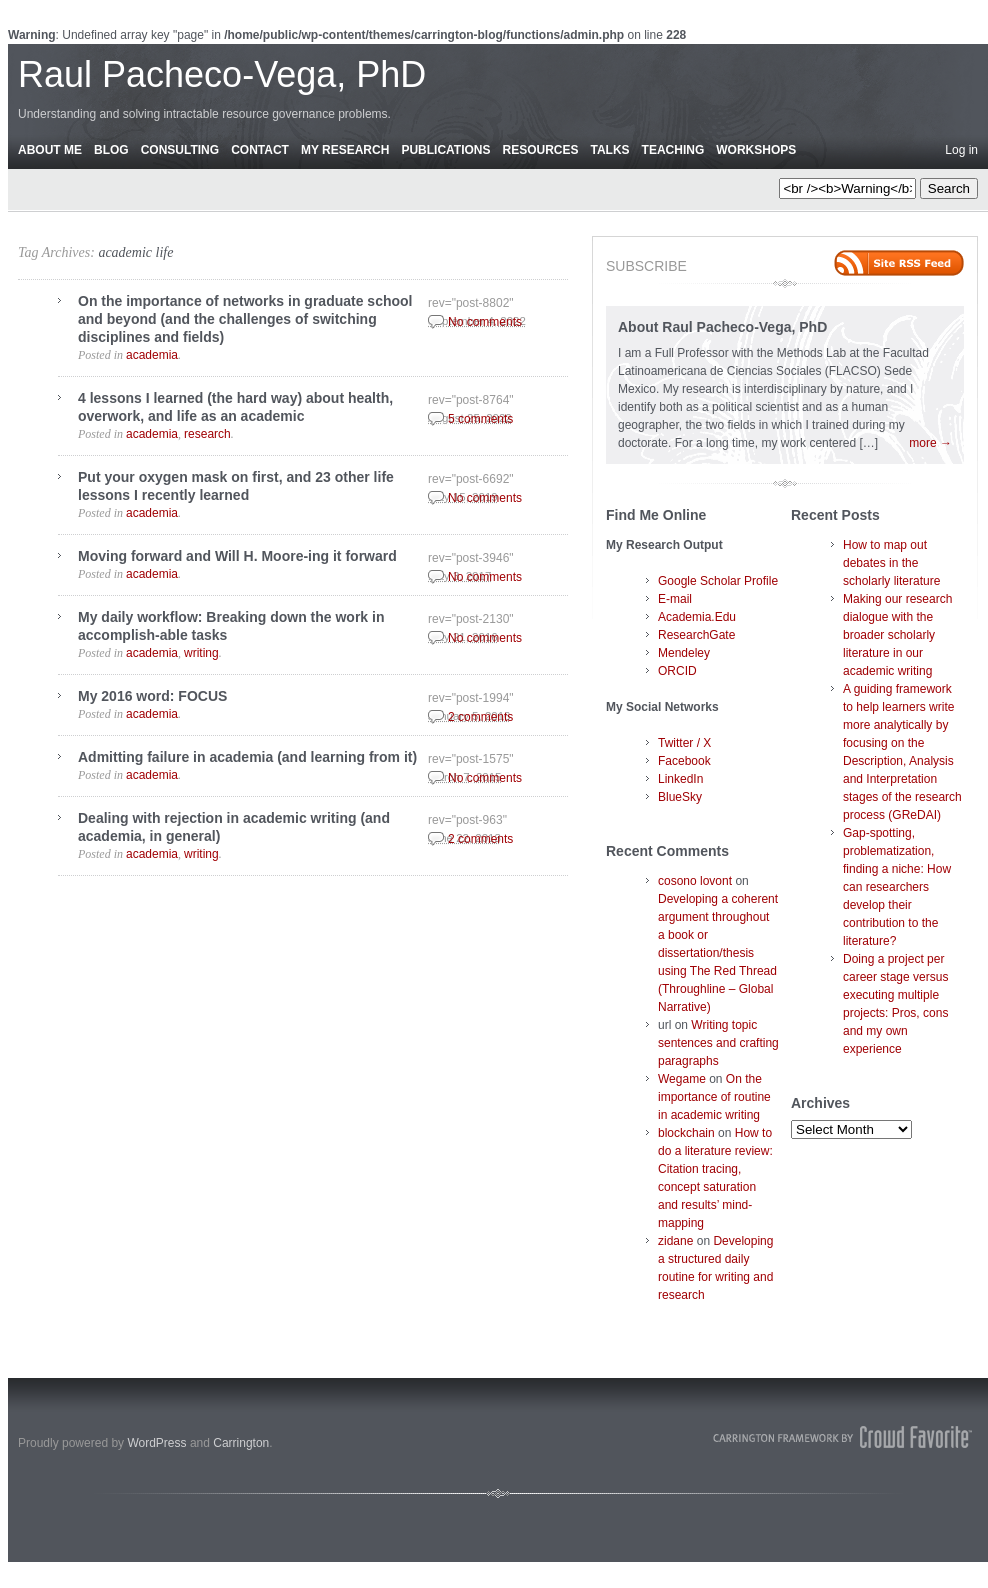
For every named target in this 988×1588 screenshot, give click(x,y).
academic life (135, 252)
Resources (540, 150)
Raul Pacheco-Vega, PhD (222, 74)
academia (152, 355)
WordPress (156, 1443)
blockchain (686, 1133)
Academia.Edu (697, 617)
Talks (610, 150)
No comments (485, 322)
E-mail (675, 599)
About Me (50, 150)
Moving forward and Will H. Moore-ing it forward (237, 556)
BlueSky (680, 797)
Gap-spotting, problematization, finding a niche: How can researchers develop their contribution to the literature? (897, 887)
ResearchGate (696, 635)
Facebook (684, 761)
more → (930, 443)
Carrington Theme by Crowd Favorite (843, 1437)
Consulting (180, 150)
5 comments (480, 419)
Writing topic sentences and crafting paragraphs (718, 1043)
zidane (675, 1241)
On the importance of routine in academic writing (714, 1097)
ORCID (677, 671)
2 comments (480, 717)
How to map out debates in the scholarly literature (891, 563)
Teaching (673, 150)
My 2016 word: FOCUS (152, 696)
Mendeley (684, 653)
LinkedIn (680, 779)
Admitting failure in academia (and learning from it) (247, 757)
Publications (445, 150)
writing (201, 653)
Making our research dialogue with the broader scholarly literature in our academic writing (897, 635)
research (207, 434)
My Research (345, 150)
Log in (961, 150)
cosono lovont (695, 881)
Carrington (241, 1443)
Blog (111, 150)
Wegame (682, 1079)
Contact (260, 150)
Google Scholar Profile (718, 581)
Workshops (756, 150)
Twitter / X (684, 743)
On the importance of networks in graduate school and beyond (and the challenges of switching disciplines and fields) (245, 319)
